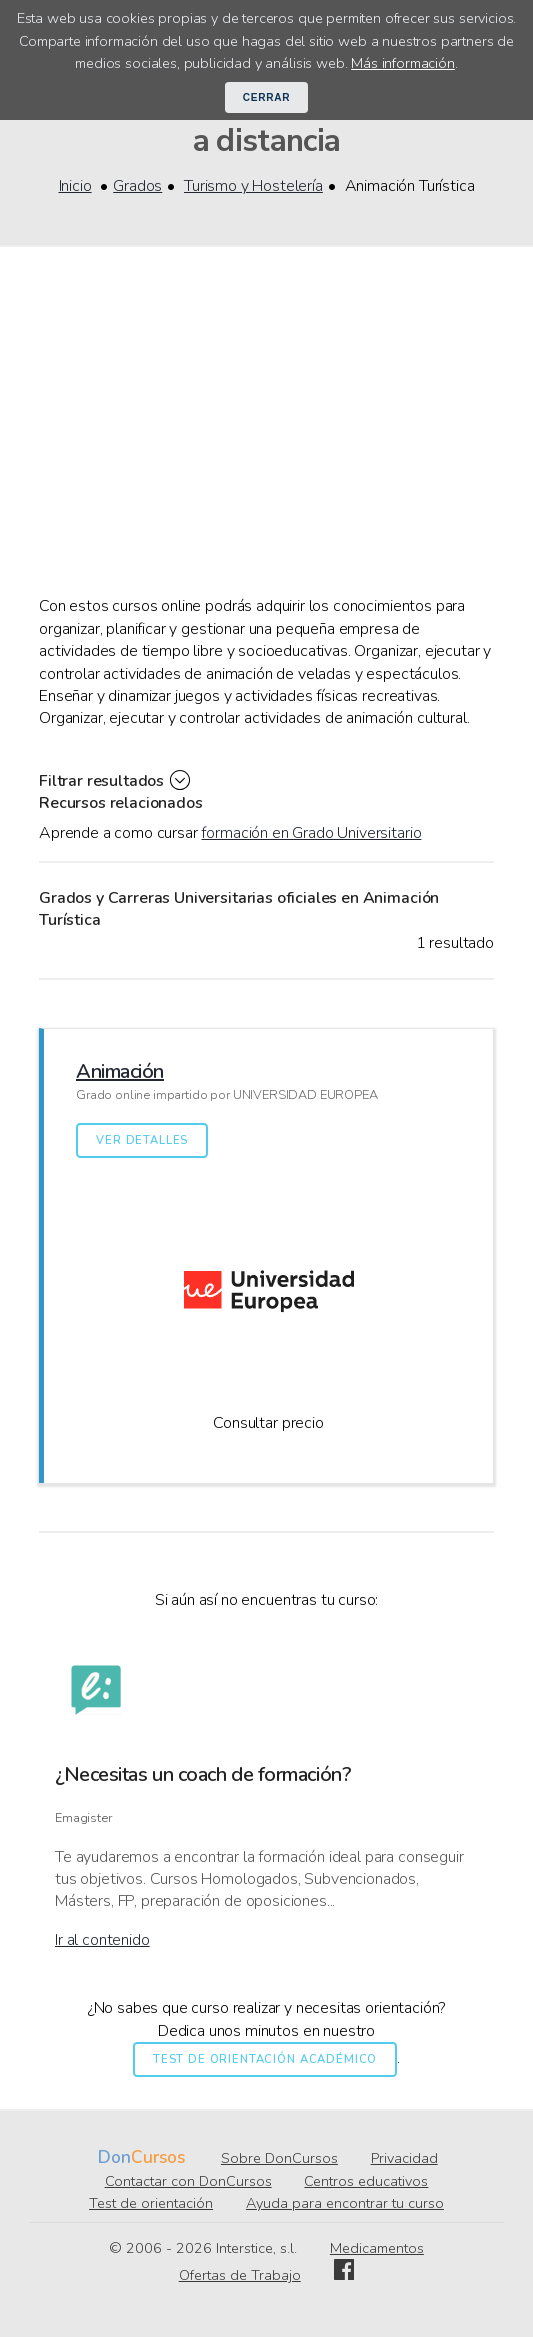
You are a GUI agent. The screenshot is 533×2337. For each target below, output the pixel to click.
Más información (403, 63)
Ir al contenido (102, 1940)
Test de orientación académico (265, 2059)
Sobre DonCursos (279, 2158)
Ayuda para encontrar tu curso (345, 2203)
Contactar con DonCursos (188, 2181)
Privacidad (404, 2158)
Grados (137, 186)
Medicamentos (377, 2248)
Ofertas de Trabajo (240, 2275)
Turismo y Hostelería (253, 186)
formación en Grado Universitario (311, 833)
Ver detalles (142, 1140)
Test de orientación (151, 2203)
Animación (120, 1071)
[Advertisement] (266, 445)
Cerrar (267, 97)
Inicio (75, 186)
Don (114, 2157)
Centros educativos (366, 2181)
